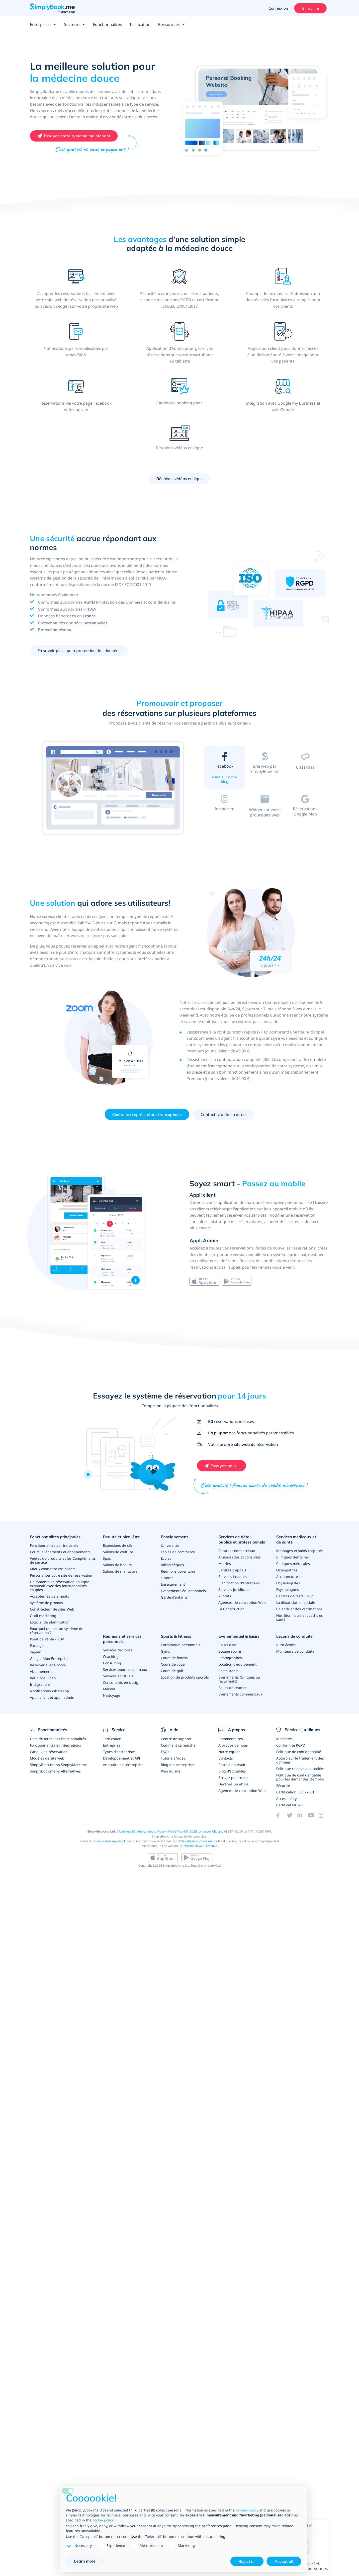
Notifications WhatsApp (49, 1691)
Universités (170, 1545)
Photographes (230, 1657)
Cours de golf (172, 1670)
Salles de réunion (233, 1687)
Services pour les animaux (125, 1669)
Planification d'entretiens (239, 1583)
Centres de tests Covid (295, 1596)
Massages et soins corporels (300, 1550)
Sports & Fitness (176, 1636)
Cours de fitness (174, 1657)
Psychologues (287, 1589)
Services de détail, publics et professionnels (241, 1539)
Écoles (166, 1558)
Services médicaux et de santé (296, 1539)
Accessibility (286, 1798)
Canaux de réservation (49, 1751)
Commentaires (230, 1738)
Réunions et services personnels (122, 1639)
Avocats (224, 1596)
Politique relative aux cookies (300, 1768)
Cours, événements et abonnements (60, 1551)
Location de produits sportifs (185, 1677)
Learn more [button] (84, 2561)
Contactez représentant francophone (147, 1114)
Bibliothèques (172, 1564)
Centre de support (176, 1738)
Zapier (35, 1652)
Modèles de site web (47, 1758)
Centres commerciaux (236, 1550)
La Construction (231, 1609)
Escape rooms (230, 1651)
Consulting (112, 1663)
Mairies (224, 1563)
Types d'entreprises (119, 1751)
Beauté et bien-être (121, 1536)
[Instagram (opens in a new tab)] (324, 1815)
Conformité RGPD (290, 1745)
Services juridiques (234, 1589)
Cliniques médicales (293, 1563)
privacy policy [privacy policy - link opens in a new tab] (247, 2510)
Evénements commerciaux (240, 1694)
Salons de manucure (120, 1571)
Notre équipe (229, 1751)
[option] (113, 788)
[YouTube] (313, 1815)
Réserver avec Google (48, 1665)
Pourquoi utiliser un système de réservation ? (56, 1630)
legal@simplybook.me (197, 1841)
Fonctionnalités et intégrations (55, 1745)
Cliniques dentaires (292, 1557)
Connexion (278, 8)
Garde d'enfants (174, 1597)
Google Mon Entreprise (49, 1658)
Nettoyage (111, 1695)
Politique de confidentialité (298, 1751)
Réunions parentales (178, 1571)
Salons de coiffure (118, 1551)
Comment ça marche (178, 1745)
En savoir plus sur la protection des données (78, 650)
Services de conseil (119, 1650)
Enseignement (174, 1536)
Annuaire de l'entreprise (123, 1764)
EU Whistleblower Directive (198, 1846)
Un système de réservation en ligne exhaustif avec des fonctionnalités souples (59, 1585)
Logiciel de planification (50, 1622)
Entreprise (111, 1745)
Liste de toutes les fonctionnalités (58, 1738)
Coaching (111, 1656)
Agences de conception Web (242, 1602)
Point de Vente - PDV (47, 1639)
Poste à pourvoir (232, 1764)
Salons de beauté (117, 1564)
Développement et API (121, 1758)
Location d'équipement (237, 1664)
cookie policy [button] (102, 2520)
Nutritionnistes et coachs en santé (299, 1617)
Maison (109, 1689)
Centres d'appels (232, 1570)
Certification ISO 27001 (295, 1792)
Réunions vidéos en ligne (179, 478)
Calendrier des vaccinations (299, 1609)
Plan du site (170, 1771)
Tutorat (167, 1577)
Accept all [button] (283, 2561)
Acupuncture (287, 1576)
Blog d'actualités (232, 1771)
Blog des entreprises (178, 1764)
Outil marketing (43, 1615)
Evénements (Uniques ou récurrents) (239, 1679)
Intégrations (40, 1684)
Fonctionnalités (107, 24)
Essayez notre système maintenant (77, 135)
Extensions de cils (118, 1545)
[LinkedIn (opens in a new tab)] (302, 1815)
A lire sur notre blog (224, 779)
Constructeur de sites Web (52, 1609)
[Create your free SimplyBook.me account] (221, 1465)
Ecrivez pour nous (233, 1777)
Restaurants (228, 1670)
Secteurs (75, 24)
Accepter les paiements (49, 1596)
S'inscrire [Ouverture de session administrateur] (310, 8)
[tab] (224, 768)
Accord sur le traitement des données (300, 1760)
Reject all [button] (247, 2561)
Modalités (284, 1738)
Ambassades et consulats (239, 1557)
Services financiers (234, 1576)
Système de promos (46, 1602)
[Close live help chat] (310, 2526)
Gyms (165, 1651)
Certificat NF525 (289, 1805)
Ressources (171, 24)
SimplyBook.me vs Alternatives (55, 1771)
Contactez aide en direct (224, 1114)
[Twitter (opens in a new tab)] (292, 1815)
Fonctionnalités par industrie (54, 1545)
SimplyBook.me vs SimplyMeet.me (58, 1764)
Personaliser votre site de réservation (61, 1575)
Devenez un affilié (233, 1784)
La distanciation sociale (295, 1602)
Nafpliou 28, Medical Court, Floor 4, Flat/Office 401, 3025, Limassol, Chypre (170, 1831)
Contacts (225, 1758)
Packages (37, 1645)
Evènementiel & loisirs (239, 1636)
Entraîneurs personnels (180, 1644)
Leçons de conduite (294, 1636)
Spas (107, 1558)
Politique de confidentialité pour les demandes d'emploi (300, 1777)
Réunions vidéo (43, 1678)
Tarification (140, 24)
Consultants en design (122, 1682)
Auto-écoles (286, 1644)
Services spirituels (118, 1676)
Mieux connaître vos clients (53, 1568)
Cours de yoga (173, 1664)
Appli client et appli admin (52, 1697)
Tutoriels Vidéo (173, 1758)
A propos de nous (233, 1745)
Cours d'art (227, 1644)
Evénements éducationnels (183, 1590)
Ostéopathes (286, 1570)
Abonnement (41, 1671)
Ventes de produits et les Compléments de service (63, 1560)
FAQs (165, 1751)
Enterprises (43, 24)
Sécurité (283, 1785)
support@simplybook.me (113, 1841)
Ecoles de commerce (178, 1551)
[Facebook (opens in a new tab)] (281, 1815)
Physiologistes (288, 1583)
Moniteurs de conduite (295, 1651)
